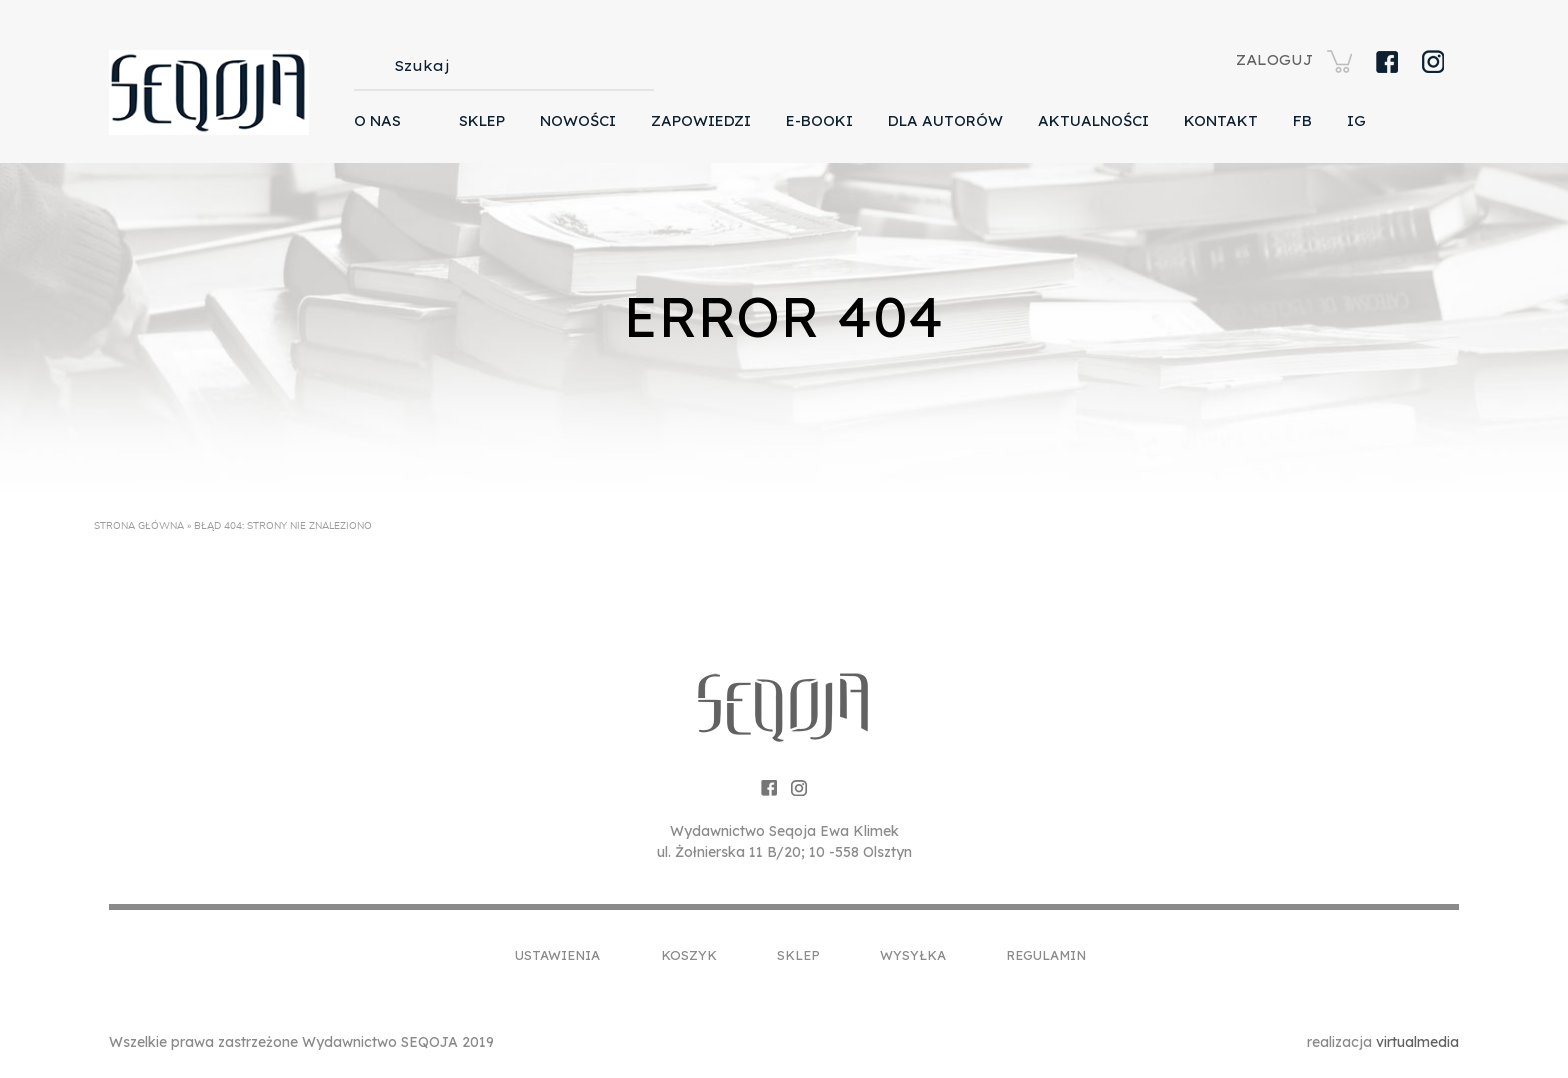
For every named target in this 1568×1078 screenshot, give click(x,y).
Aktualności (1093, 120)
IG (1356, 120)
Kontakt (1221, 120)
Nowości (578, 120)
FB (1302, 120)
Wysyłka (913, 955)
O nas (377, 120)
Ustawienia (557, 955)
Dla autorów (945, 120)
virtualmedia (1417, 1042)
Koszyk (689, 955)
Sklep (482, 120)
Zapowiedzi (701, 120)
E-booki (819, 120)
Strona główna (139, 526)
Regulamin (1046, 955)
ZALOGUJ (1274, 60)
